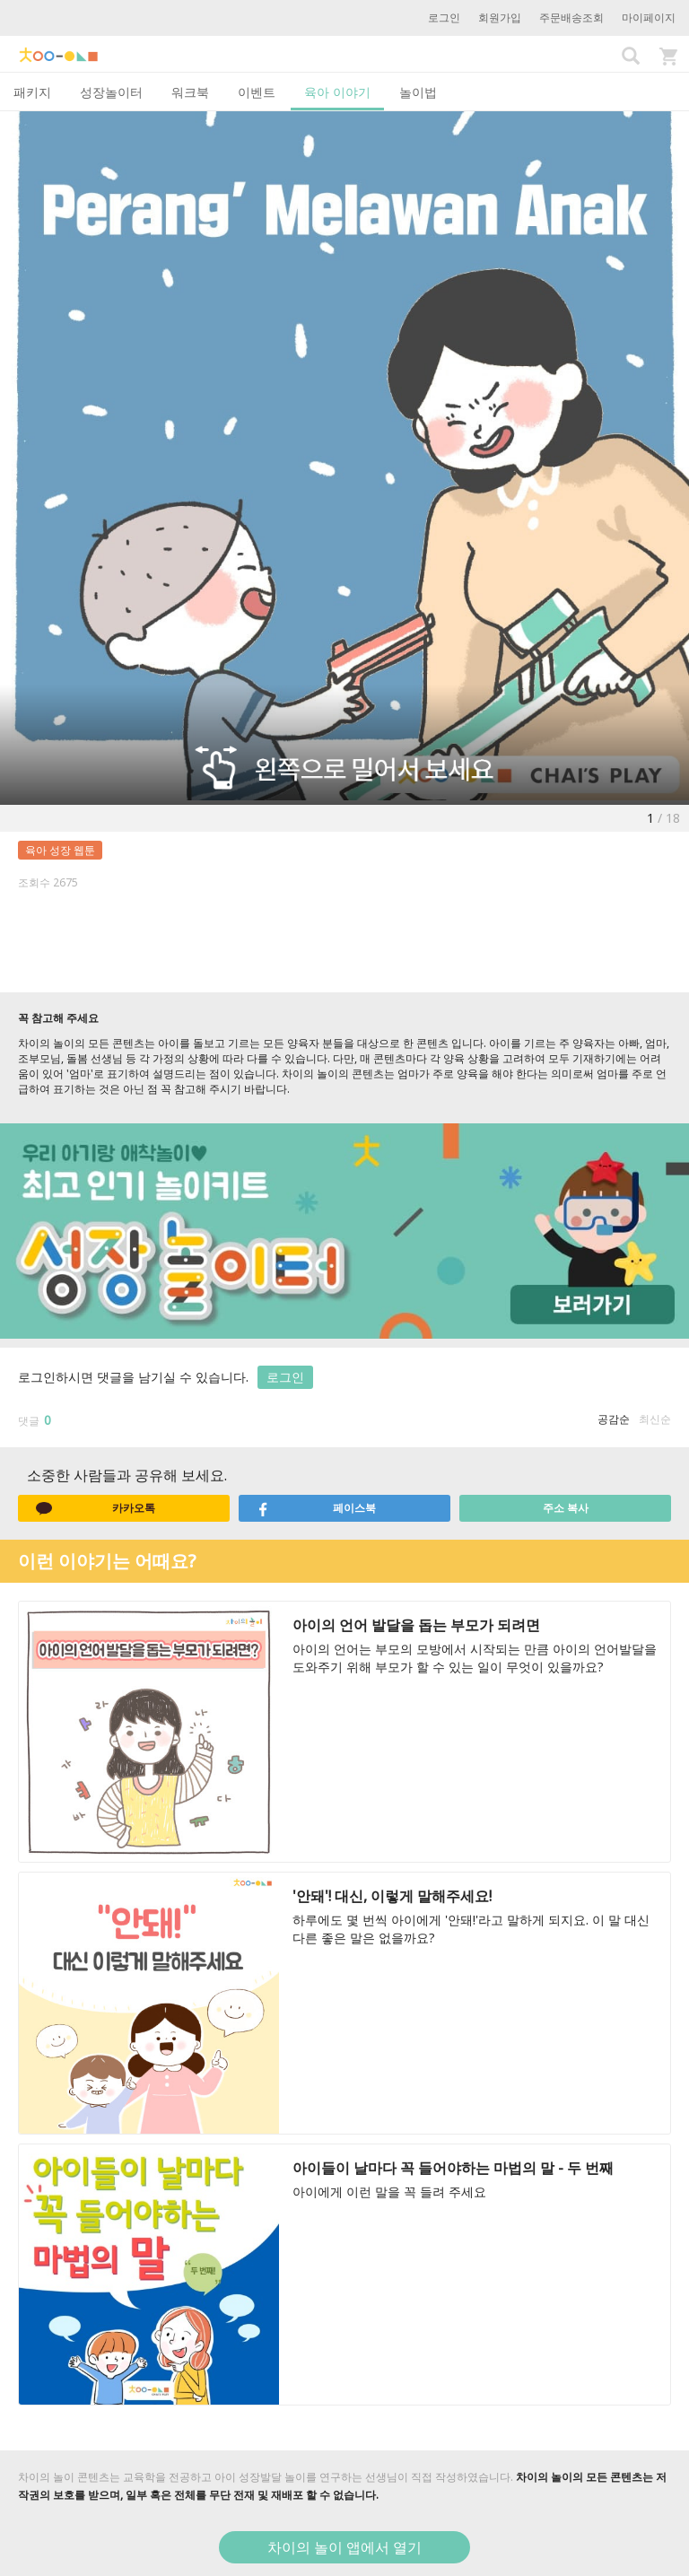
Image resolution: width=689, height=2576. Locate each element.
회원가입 (499, 17)
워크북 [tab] (190, 91)
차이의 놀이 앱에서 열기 (344, 2547)
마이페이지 (649, 17)
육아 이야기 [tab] (337, 91)
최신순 (655, 1419)
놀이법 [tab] (418, 91)
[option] (344, 458)
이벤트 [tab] (256, 91)
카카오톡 (95, 1508)
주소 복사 (566, 1507)
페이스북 (316, 1508)
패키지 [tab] (32, 91)
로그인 (444, 17)
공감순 (613, 1419)
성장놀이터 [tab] (111, 91)
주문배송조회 (571, 17)
